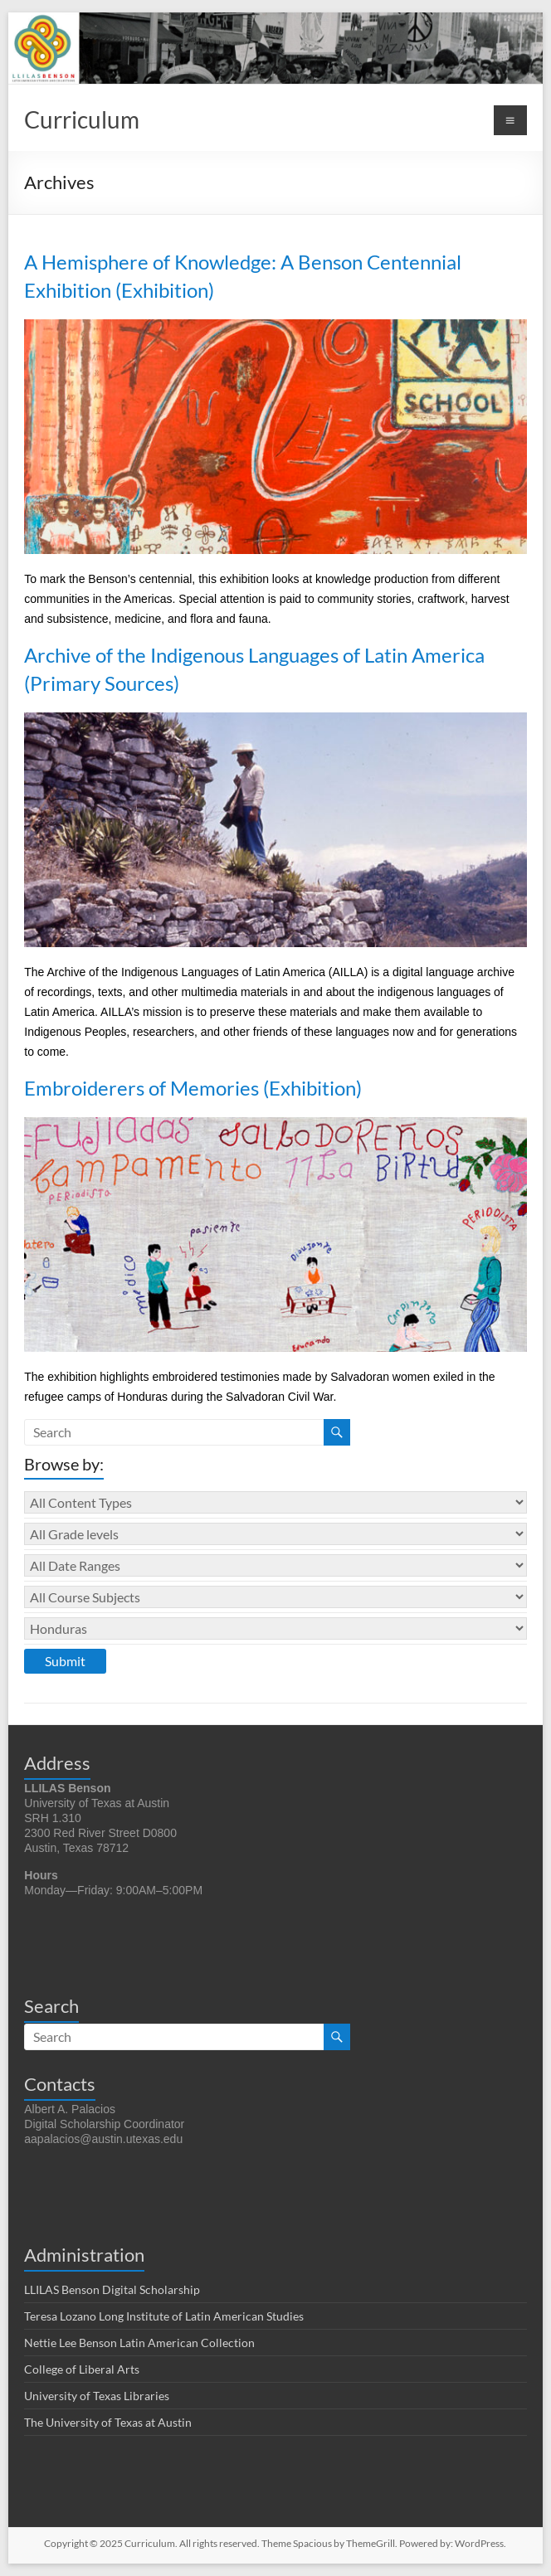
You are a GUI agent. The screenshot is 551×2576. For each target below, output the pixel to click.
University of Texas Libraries (96, 2396)
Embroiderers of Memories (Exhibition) (193, 1088)
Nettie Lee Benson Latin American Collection (139, 2342)
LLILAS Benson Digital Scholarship (112, 2289)
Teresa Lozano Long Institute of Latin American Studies (164, 2316)
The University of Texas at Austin (108, 2422)
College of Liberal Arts (81, 2369)
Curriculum (81, 119)
